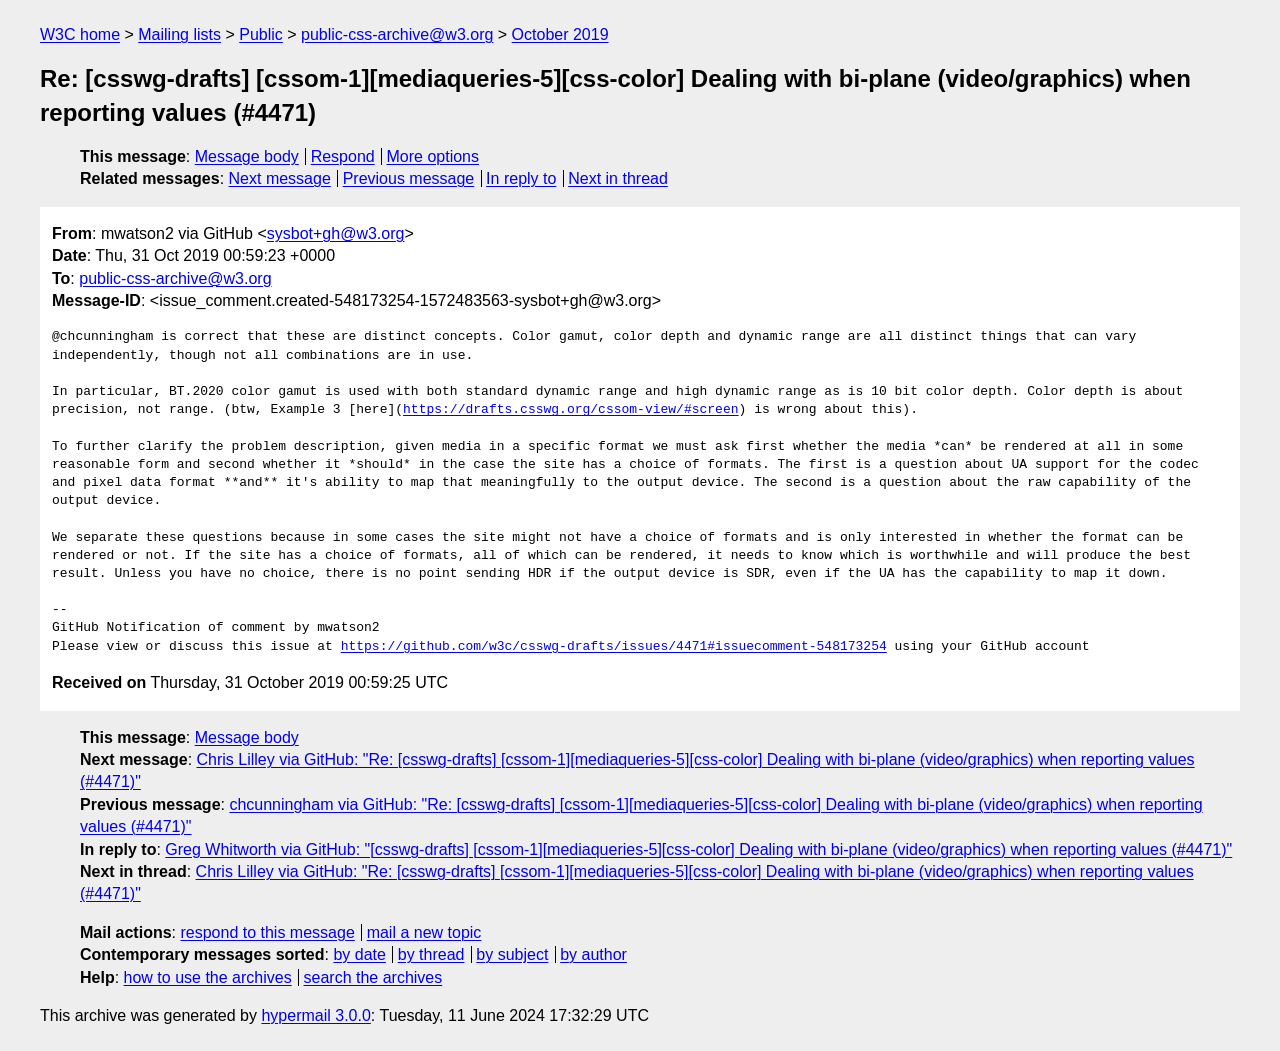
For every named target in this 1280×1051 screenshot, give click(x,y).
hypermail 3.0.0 (315, 1015)
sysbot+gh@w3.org (336, 233)
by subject (512, 954)
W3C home (80, 34)
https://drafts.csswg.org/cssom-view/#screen (570, 410)
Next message (280, 178)
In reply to (521, 178)
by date (359, 954)
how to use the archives (208, 977)
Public (261, 34)
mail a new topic (424, 932)
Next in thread (618, 178)
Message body (247, 156)
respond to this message (267, 932)
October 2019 (560, 34)
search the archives (373, 977)
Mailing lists (179, 34)
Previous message (409, 178)
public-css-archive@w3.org (397, 34)
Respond (343, 156)
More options (433, 156)
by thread (431, 954)
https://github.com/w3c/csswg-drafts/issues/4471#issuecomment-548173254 (614, 647)
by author (593, 954)
